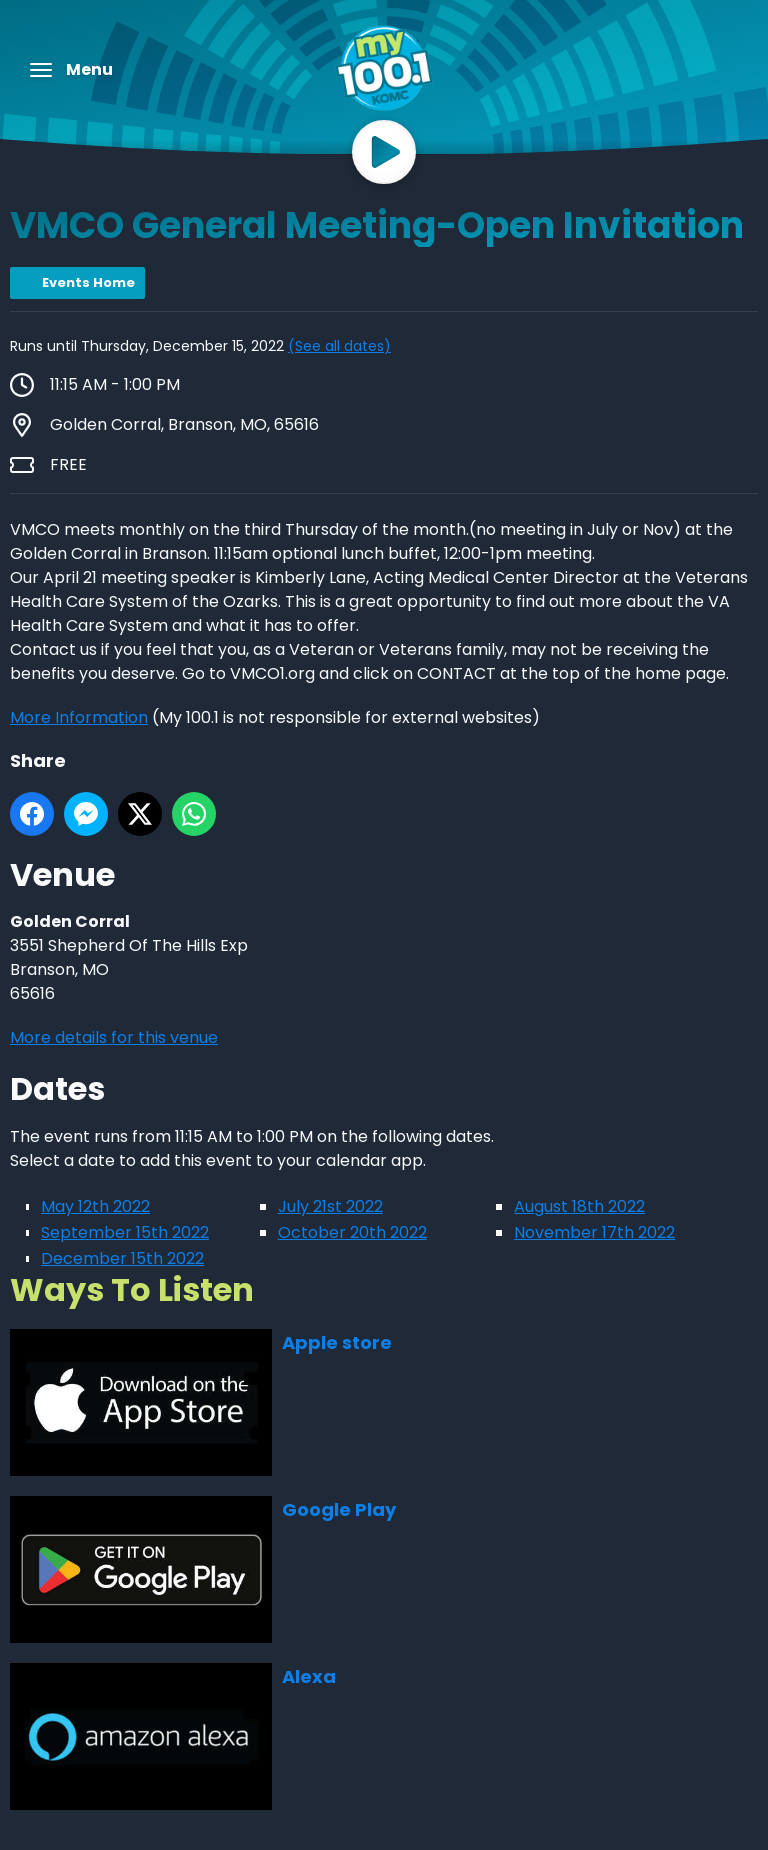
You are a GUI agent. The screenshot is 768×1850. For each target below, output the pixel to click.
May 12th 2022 (95, 1206)
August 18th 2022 (579, 1206)
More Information (79, 717)
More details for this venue (114, 1037)
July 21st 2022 (330, 1206)
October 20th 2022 (352, 1232)
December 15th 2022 (122, 1258)
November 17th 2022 (594, 1232)
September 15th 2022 (125, 1232)
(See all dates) (339, 346)
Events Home (88, 282)
